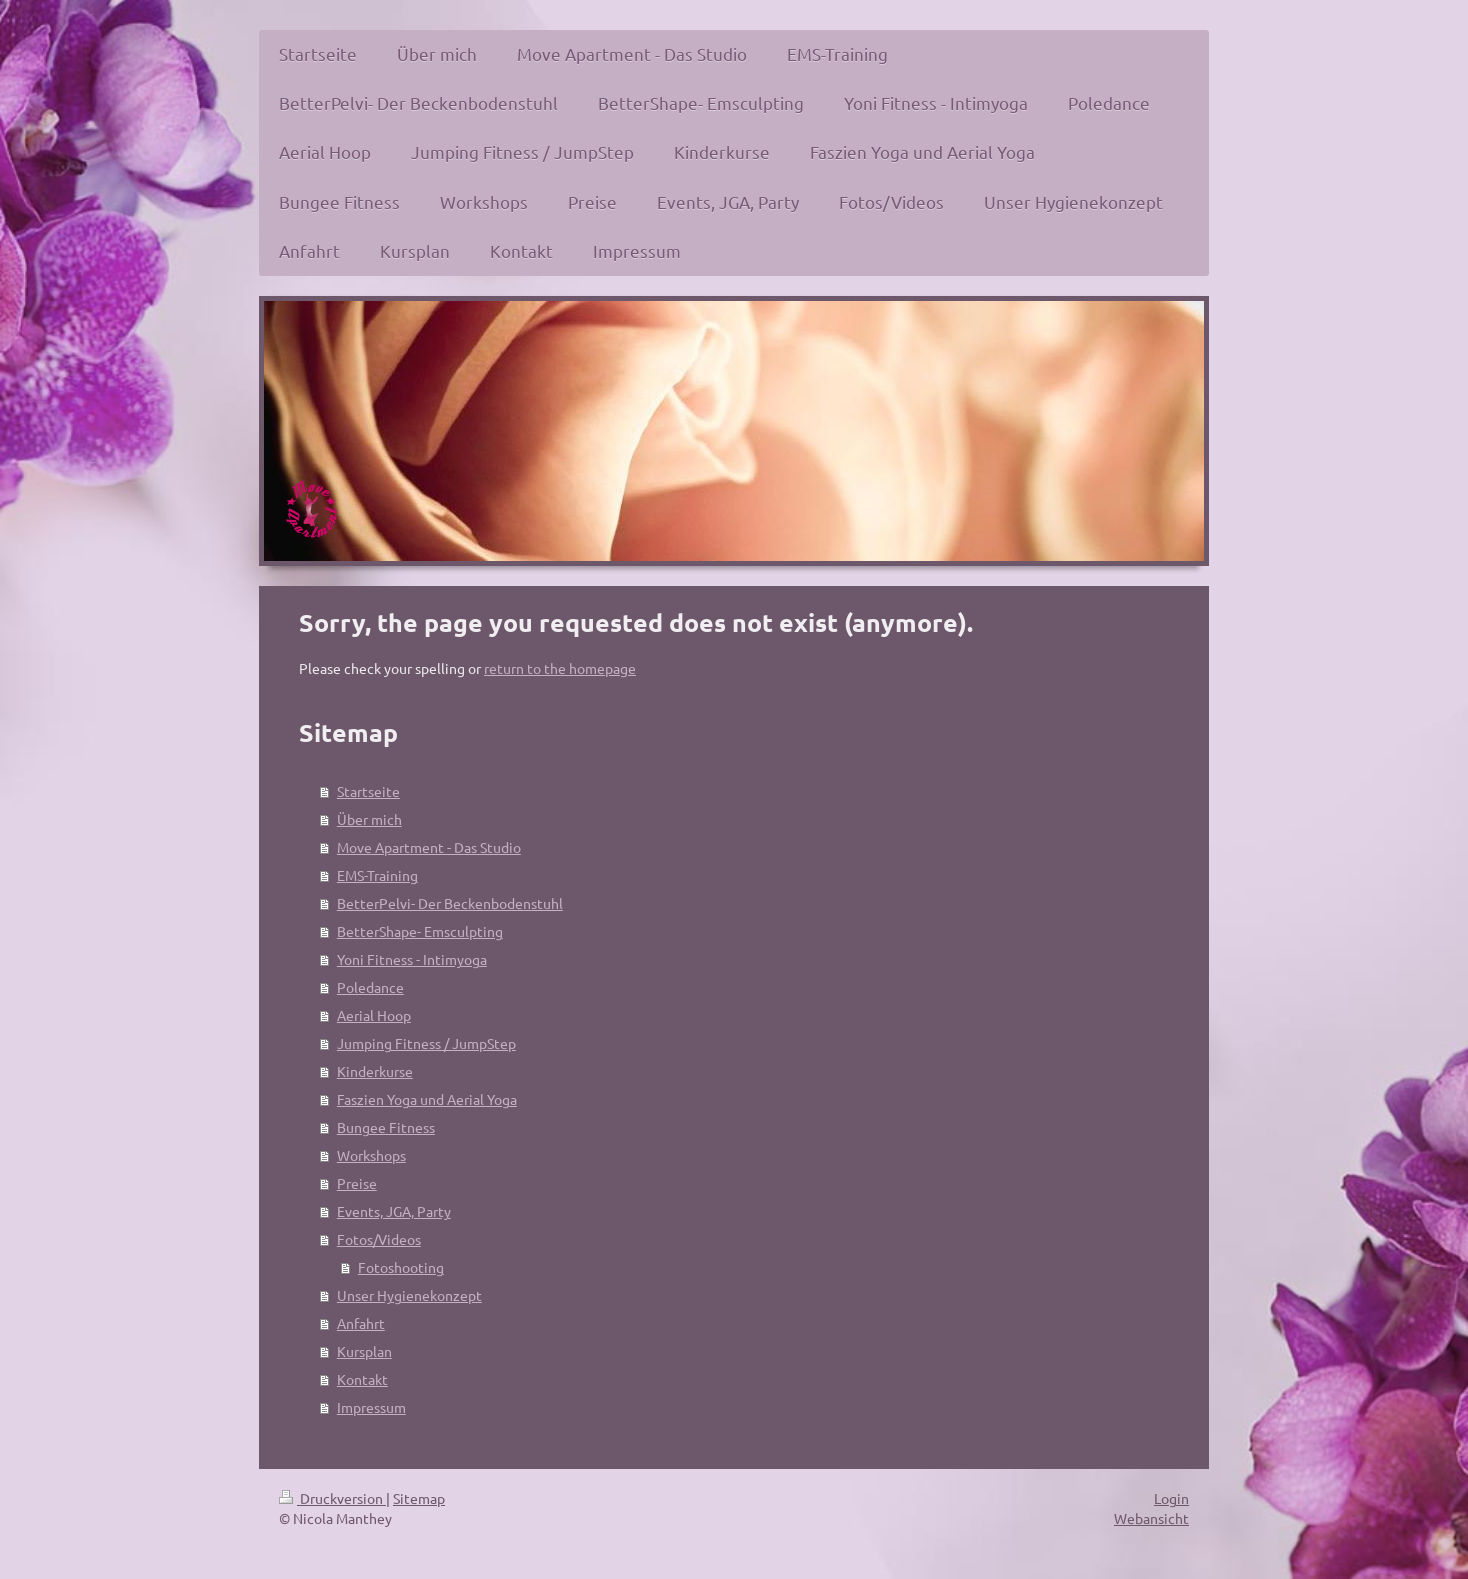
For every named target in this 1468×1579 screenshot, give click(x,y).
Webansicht (1151, 1518)
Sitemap (419, 1498)
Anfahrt (361, 1323)
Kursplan (364, 1351)
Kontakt (362, 1379)
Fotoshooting (401, 1267)
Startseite (368, 791)
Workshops (371, 1155)
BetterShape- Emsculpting (420, 931)
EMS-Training (377, 875)
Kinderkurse (375, 1071)
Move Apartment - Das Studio (429, 847)
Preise (357, 1183)
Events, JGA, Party (394, 1211)
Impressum (371, 1407)
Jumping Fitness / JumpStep (426, 1043)
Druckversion (332, 1498)
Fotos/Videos (379, 1239)
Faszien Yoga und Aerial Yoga (427, 1099)
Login (1171, 1498)
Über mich (369, 819)
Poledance (370, 987)
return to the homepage (560, 668)
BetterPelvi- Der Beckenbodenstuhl (450, 903)
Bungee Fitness (386, 1127)
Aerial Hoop (374, 1015)
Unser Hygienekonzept (409, 1295)
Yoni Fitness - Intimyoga (412, 959)
